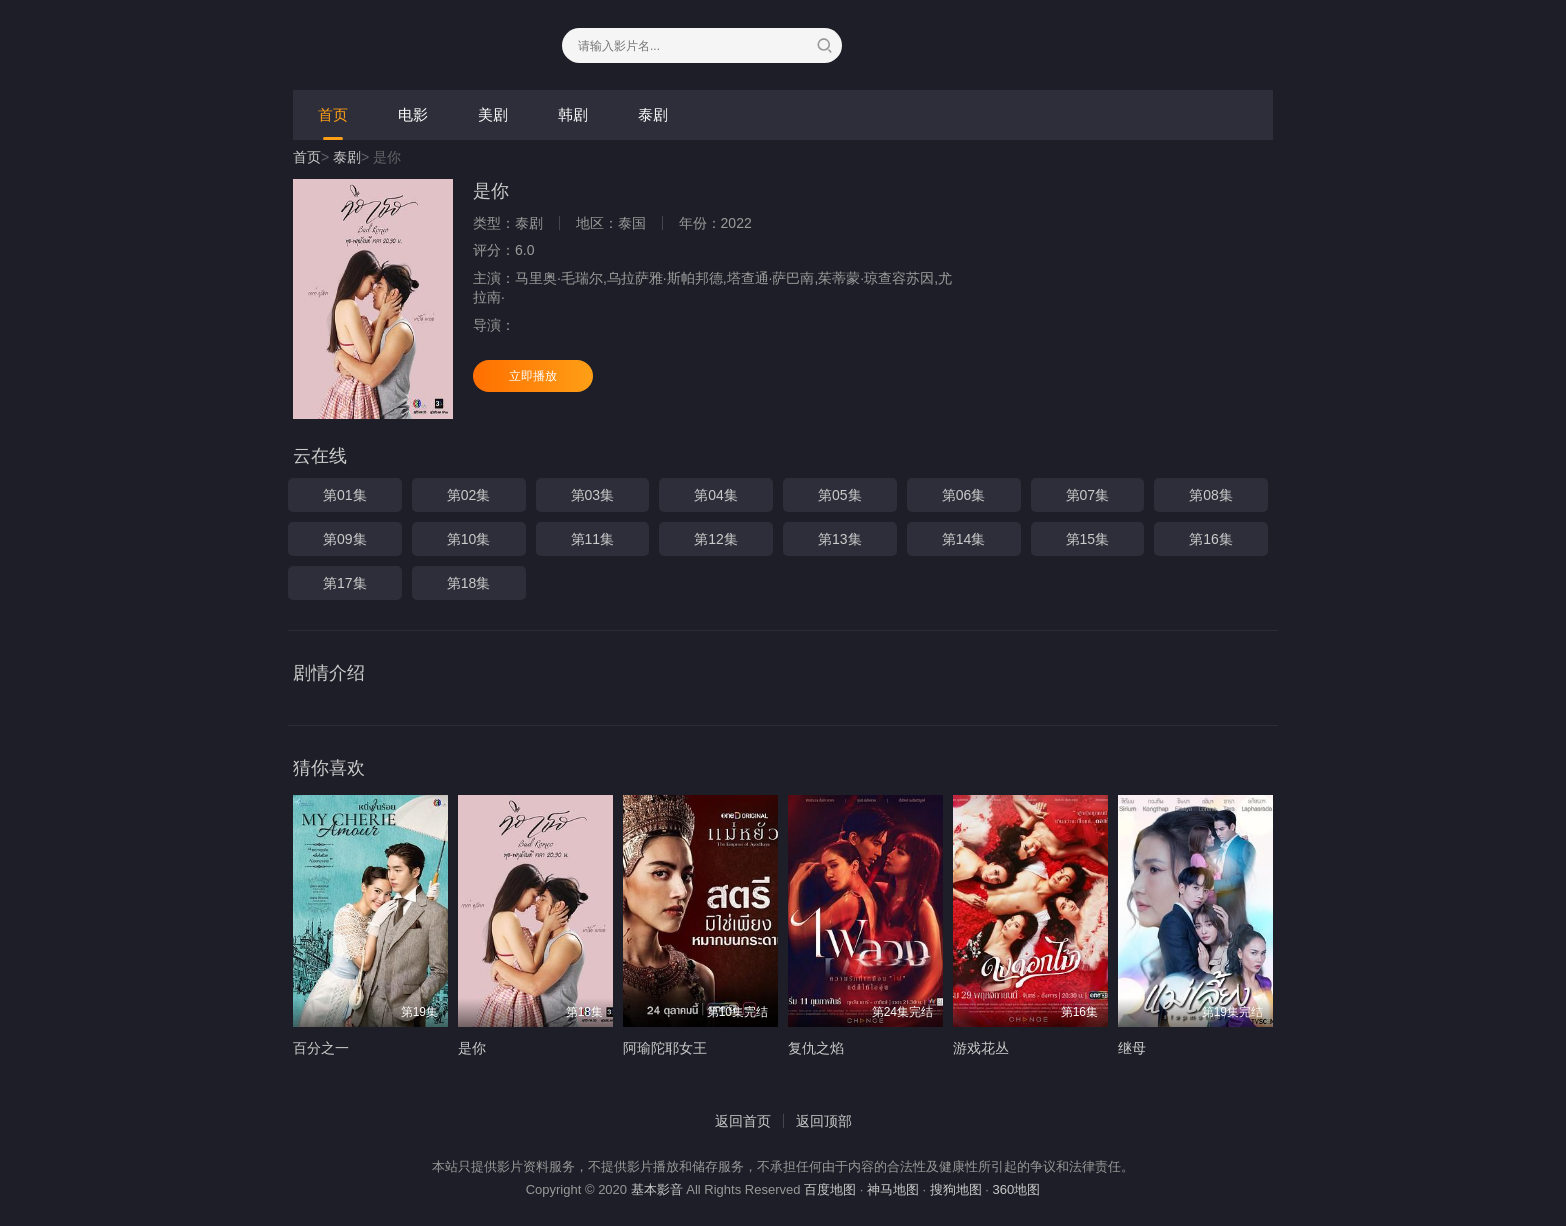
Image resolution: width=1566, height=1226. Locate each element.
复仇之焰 (816, 1048)
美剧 (493, 114)
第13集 (840, 539)
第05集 (840, 495)
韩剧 (573, 114)
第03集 (593, 495)
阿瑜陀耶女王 (665, 1048)
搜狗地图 (956, 1189)
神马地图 (893, 1189)
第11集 (593, 539)
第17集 (345, 583)
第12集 (716, 539)
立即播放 (533, 376)
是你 (472, 1048)
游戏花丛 (981, 1048)
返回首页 (743, 1121)
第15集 (1088, 539)
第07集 (1088, 495)
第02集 (469, 495)
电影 (413, 114)
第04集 (716, 495)
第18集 (469, 583)
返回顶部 (824, 1121)
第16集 (1211, 539)
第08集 (1211, 495)
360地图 (1017, 1189)
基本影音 (657, 1189)
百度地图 (830, 1189)
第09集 (345, 539)
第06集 (964, 495)
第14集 (964, 539)
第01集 (345, 495)
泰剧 (653, 114)
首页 (333, 114)
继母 (1132, 1048)
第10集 (469, 539)
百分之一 (321, 1048)
